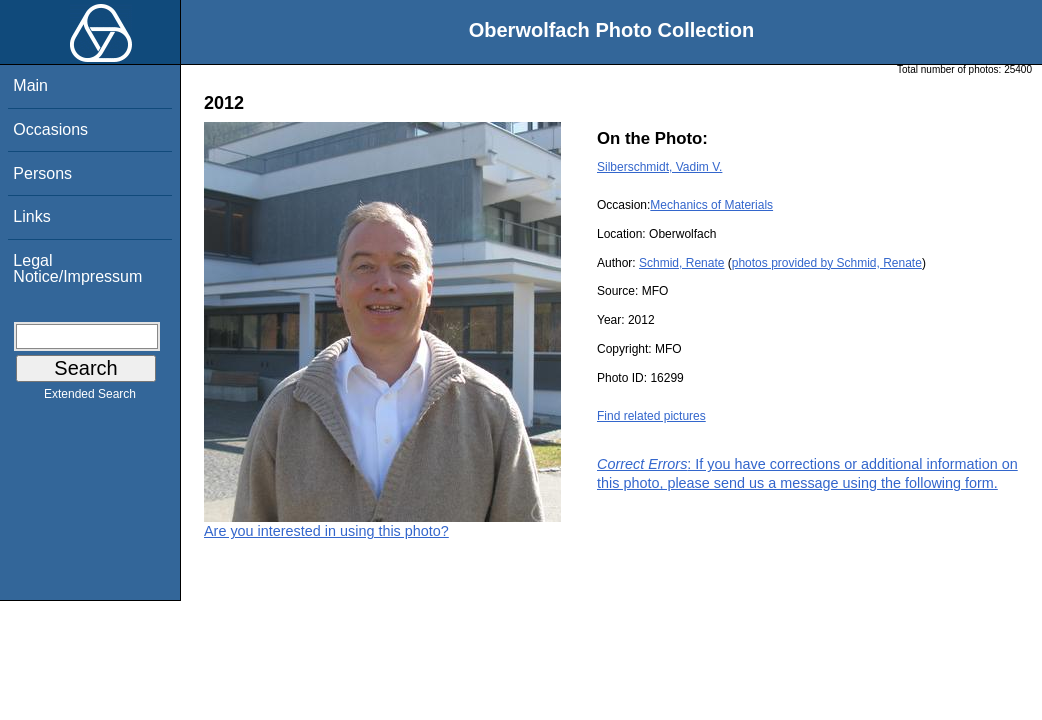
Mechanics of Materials (711, 205)
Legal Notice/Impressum (77, 268)
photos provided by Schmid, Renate (827, 263)
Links (31, 216)
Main (30, 85)
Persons (42, 173)
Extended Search (90, 398)
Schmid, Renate (681, 263)
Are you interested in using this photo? (326, 531)
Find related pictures (651, 416)
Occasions (50, 129)
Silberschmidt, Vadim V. (659, 167)
